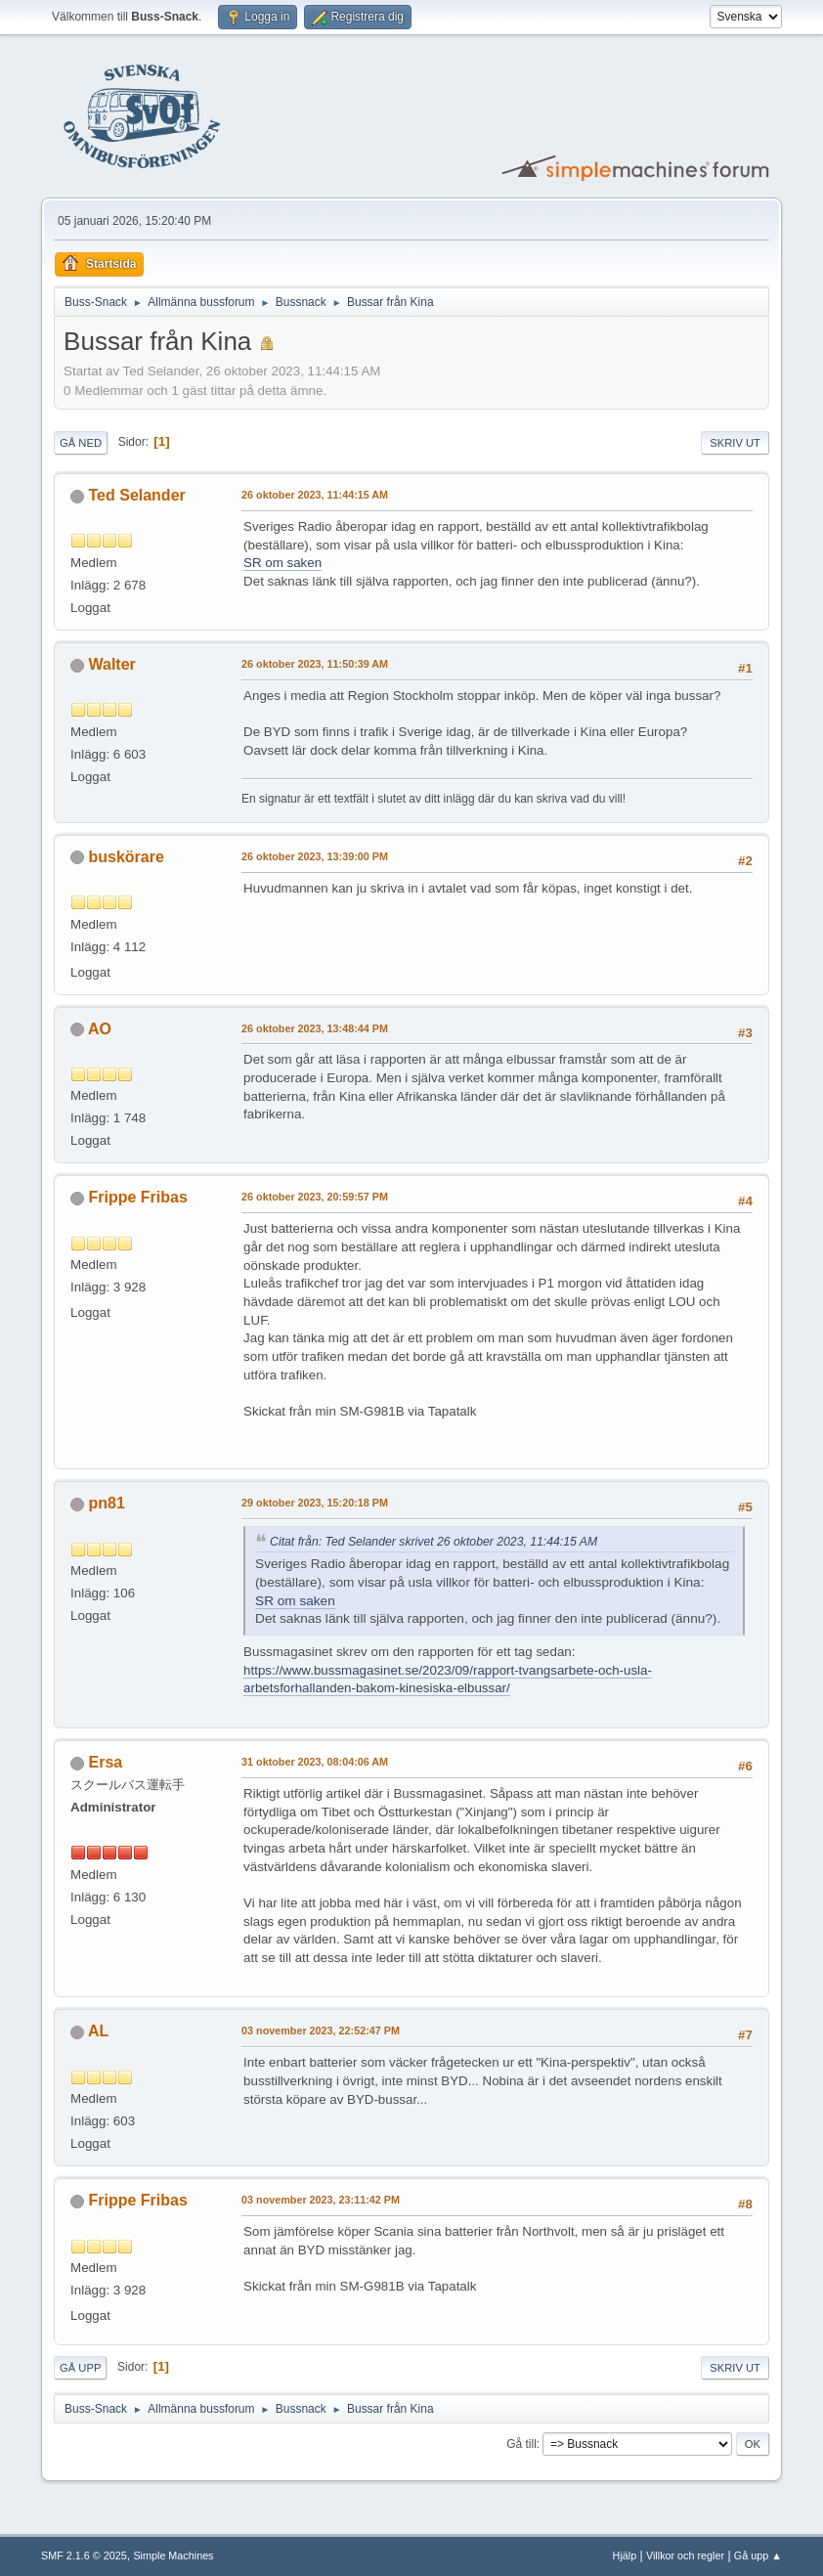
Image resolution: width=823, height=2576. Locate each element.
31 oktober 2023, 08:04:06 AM (314, 1762)
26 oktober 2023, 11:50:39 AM (314, 664)
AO (99, 1029)
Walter (112, 664)
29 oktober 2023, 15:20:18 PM (314, 1502)
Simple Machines (173, 2555)
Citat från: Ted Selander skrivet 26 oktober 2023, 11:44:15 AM (433, 1542)
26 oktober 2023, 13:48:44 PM (314, 1028)
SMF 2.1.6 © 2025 (84, 2555)
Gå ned (81, 443)
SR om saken (282, 562)
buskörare (126, 857)
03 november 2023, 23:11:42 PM (320, 2199)
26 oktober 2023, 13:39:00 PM (314, 856)
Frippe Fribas (138, 1197)
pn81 (107, 1503)
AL (98, 2031)
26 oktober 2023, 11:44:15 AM (314, 495)
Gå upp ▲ (758, 2555)
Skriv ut (735, 443)
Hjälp (625, 2555)
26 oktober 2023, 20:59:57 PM (314, 1196)
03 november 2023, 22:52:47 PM (320, 2030)
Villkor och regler (685, 2555)
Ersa (106, 1762)
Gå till (521, 2444)
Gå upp (80, 2368)
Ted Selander (137, 495)
